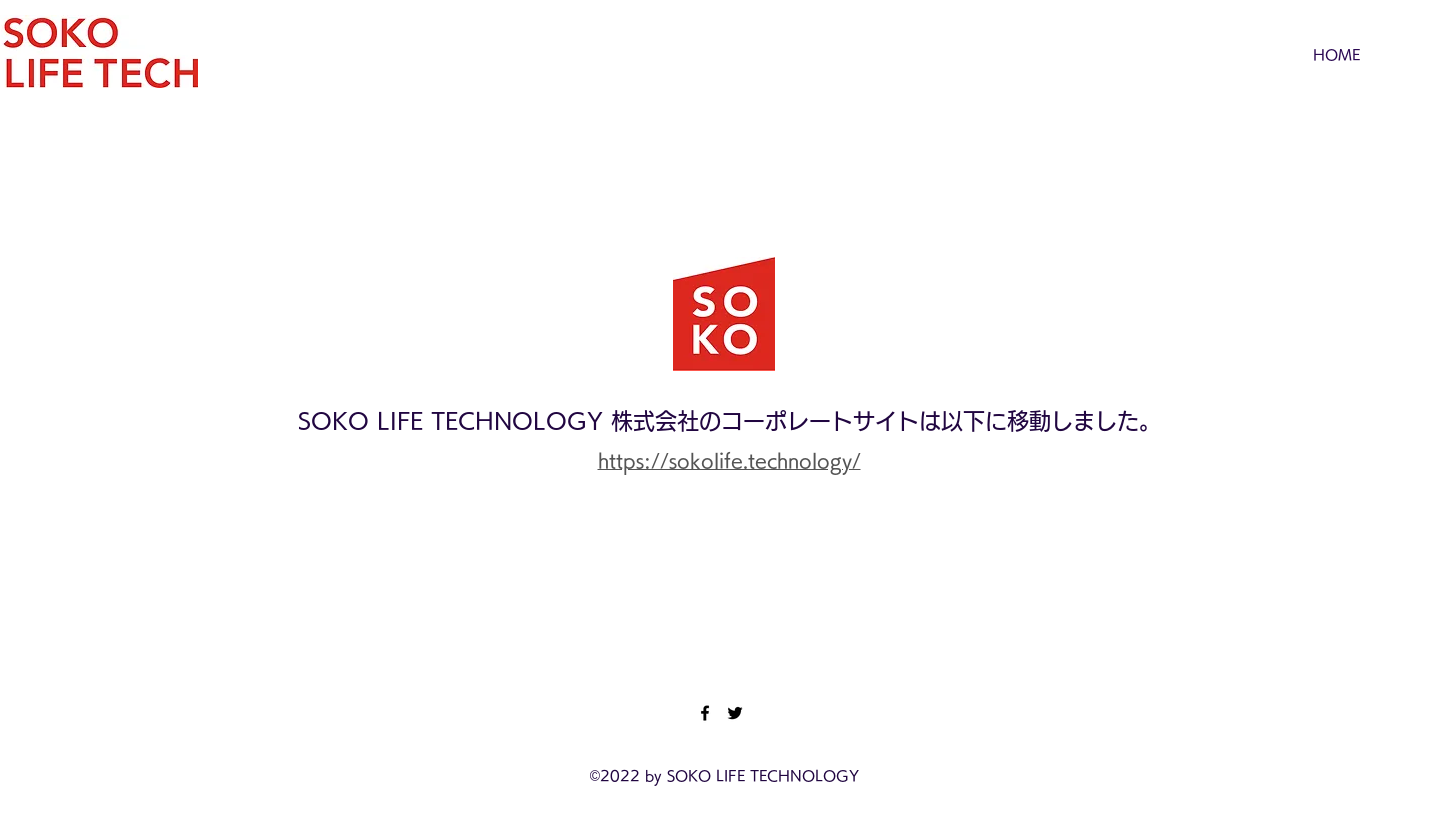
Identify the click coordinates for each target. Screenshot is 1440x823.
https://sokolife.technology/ (729, 460)
